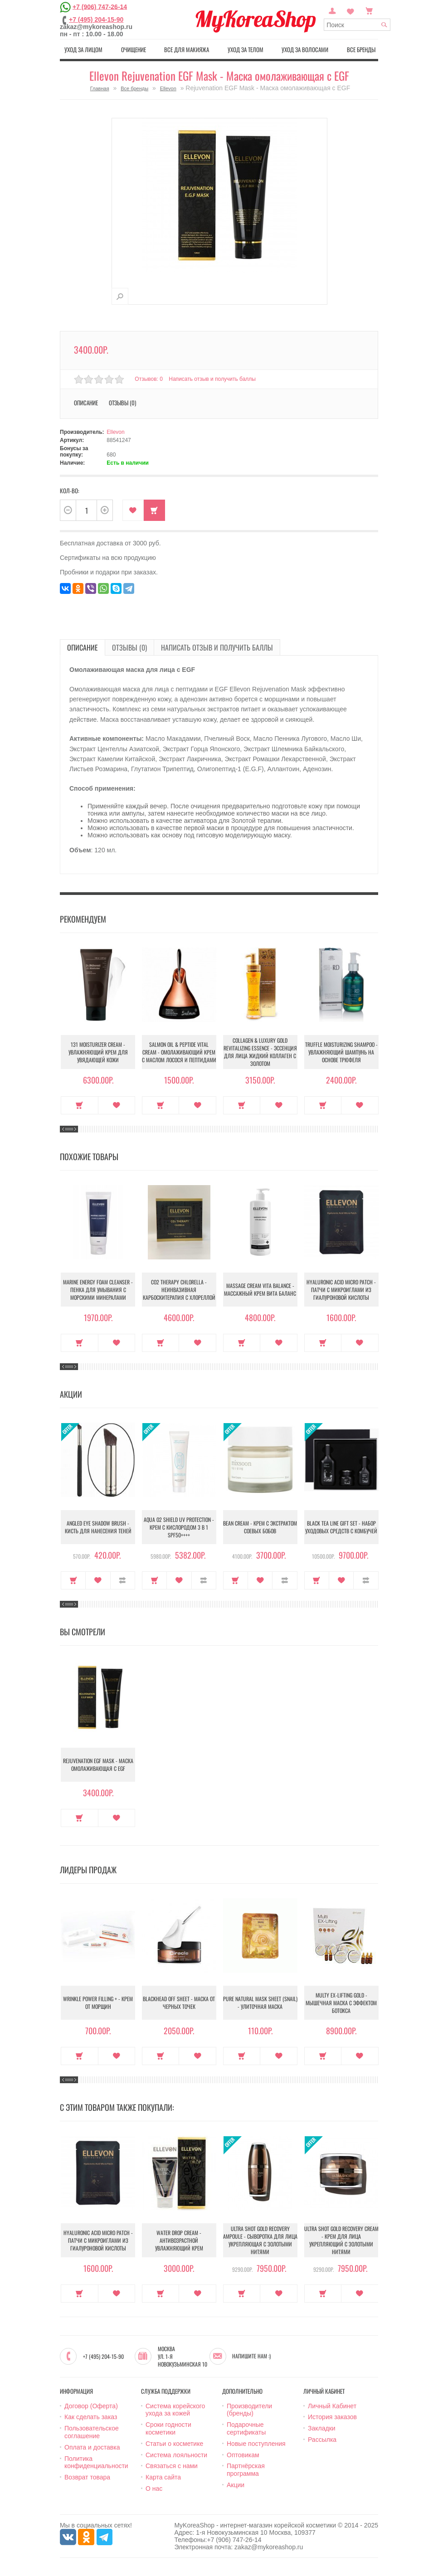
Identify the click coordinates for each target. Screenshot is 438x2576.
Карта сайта (163, 2477)
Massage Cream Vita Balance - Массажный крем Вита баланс (260, 1289)
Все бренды (361, 49)
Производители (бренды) (249, 2409)
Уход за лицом (83, 49)
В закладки (133, 510)
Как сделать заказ (90, 2416)
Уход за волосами (305, 49)
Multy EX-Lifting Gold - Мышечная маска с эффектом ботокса (341, 2002)
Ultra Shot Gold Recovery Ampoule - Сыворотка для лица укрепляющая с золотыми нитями (260, 2240)
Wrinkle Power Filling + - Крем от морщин (98, 2002)
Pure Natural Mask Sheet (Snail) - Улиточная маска (260, 2002)
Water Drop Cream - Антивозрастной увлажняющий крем (179, 2240)
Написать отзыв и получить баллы (212, 379)
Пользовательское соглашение (91, 2432)
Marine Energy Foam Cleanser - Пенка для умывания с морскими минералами (98, 1289)
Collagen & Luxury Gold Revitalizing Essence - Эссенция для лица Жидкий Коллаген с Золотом (260, 1051)
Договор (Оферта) (91, 2406)
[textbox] (357, 25)
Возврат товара (87, 2477)
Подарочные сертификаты (246, 2428)
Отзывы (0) (122, 402)
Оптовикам (243, 2455)
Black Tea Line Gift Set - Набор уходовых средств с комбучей (341, 1527)
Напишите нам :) (251, 2356)
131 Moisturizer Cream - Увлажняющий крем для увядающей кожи (98, 1052)
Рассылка (322, 2439)
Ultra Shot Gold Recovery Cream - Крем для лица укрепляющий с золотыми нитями (341, 2240)
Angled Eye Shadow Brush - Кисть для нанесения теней (98, 1527)
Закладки (322, 2428)
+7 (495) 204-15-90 (96, 19)
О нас (154, 2488)
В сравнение (122, 1580)
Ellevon (168, 88)
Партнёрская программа (246, 2469)
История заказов (332, 2416)
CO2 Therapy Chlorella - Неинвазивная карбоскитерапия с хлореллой (179, 1289)
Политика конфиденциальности (96, 2462)
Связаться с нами (172, 2465)
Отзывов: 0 (149, 379)
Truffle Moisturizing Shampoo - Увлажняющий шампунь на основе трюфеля (341, 1052)
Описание (86, 402)
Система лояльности (176, 2455)
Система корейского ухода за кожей (175, 2409)
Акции (235, 2485)
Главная (99, 88)
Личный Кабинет (332, 2406)
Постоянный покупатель (332, 10)
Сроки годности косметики (168, 2428)
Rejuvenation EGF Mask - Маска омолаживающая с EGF (98, 1764)
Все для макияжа (186, 49)
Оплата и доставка (92, 2447)
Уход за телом (245, 49)
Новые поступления (256, 2443)
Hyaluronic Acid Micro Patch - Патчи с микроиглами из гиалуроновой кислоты (341, 1289)
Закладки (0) (350, 10)
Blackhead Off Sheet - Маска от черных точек (179, 2002)
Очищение (133, 49)
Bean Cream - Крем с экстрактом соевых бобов (260, 1527)
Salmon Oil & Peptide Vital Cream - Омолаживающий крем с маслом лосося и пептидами (179, 1052)
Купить (154, 510)
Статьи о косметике (174, 2443)
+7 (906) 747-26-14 (100, 6)
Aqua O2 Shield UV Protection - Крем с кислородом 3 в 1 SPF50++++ (179, 1527)
